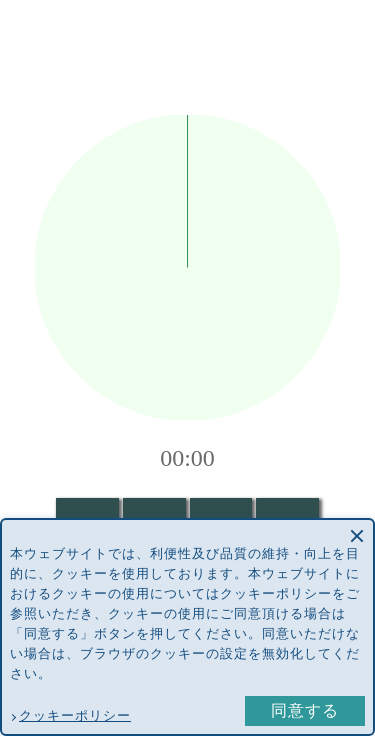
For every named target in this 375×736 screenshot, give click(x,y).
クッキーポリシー (75, 715)
